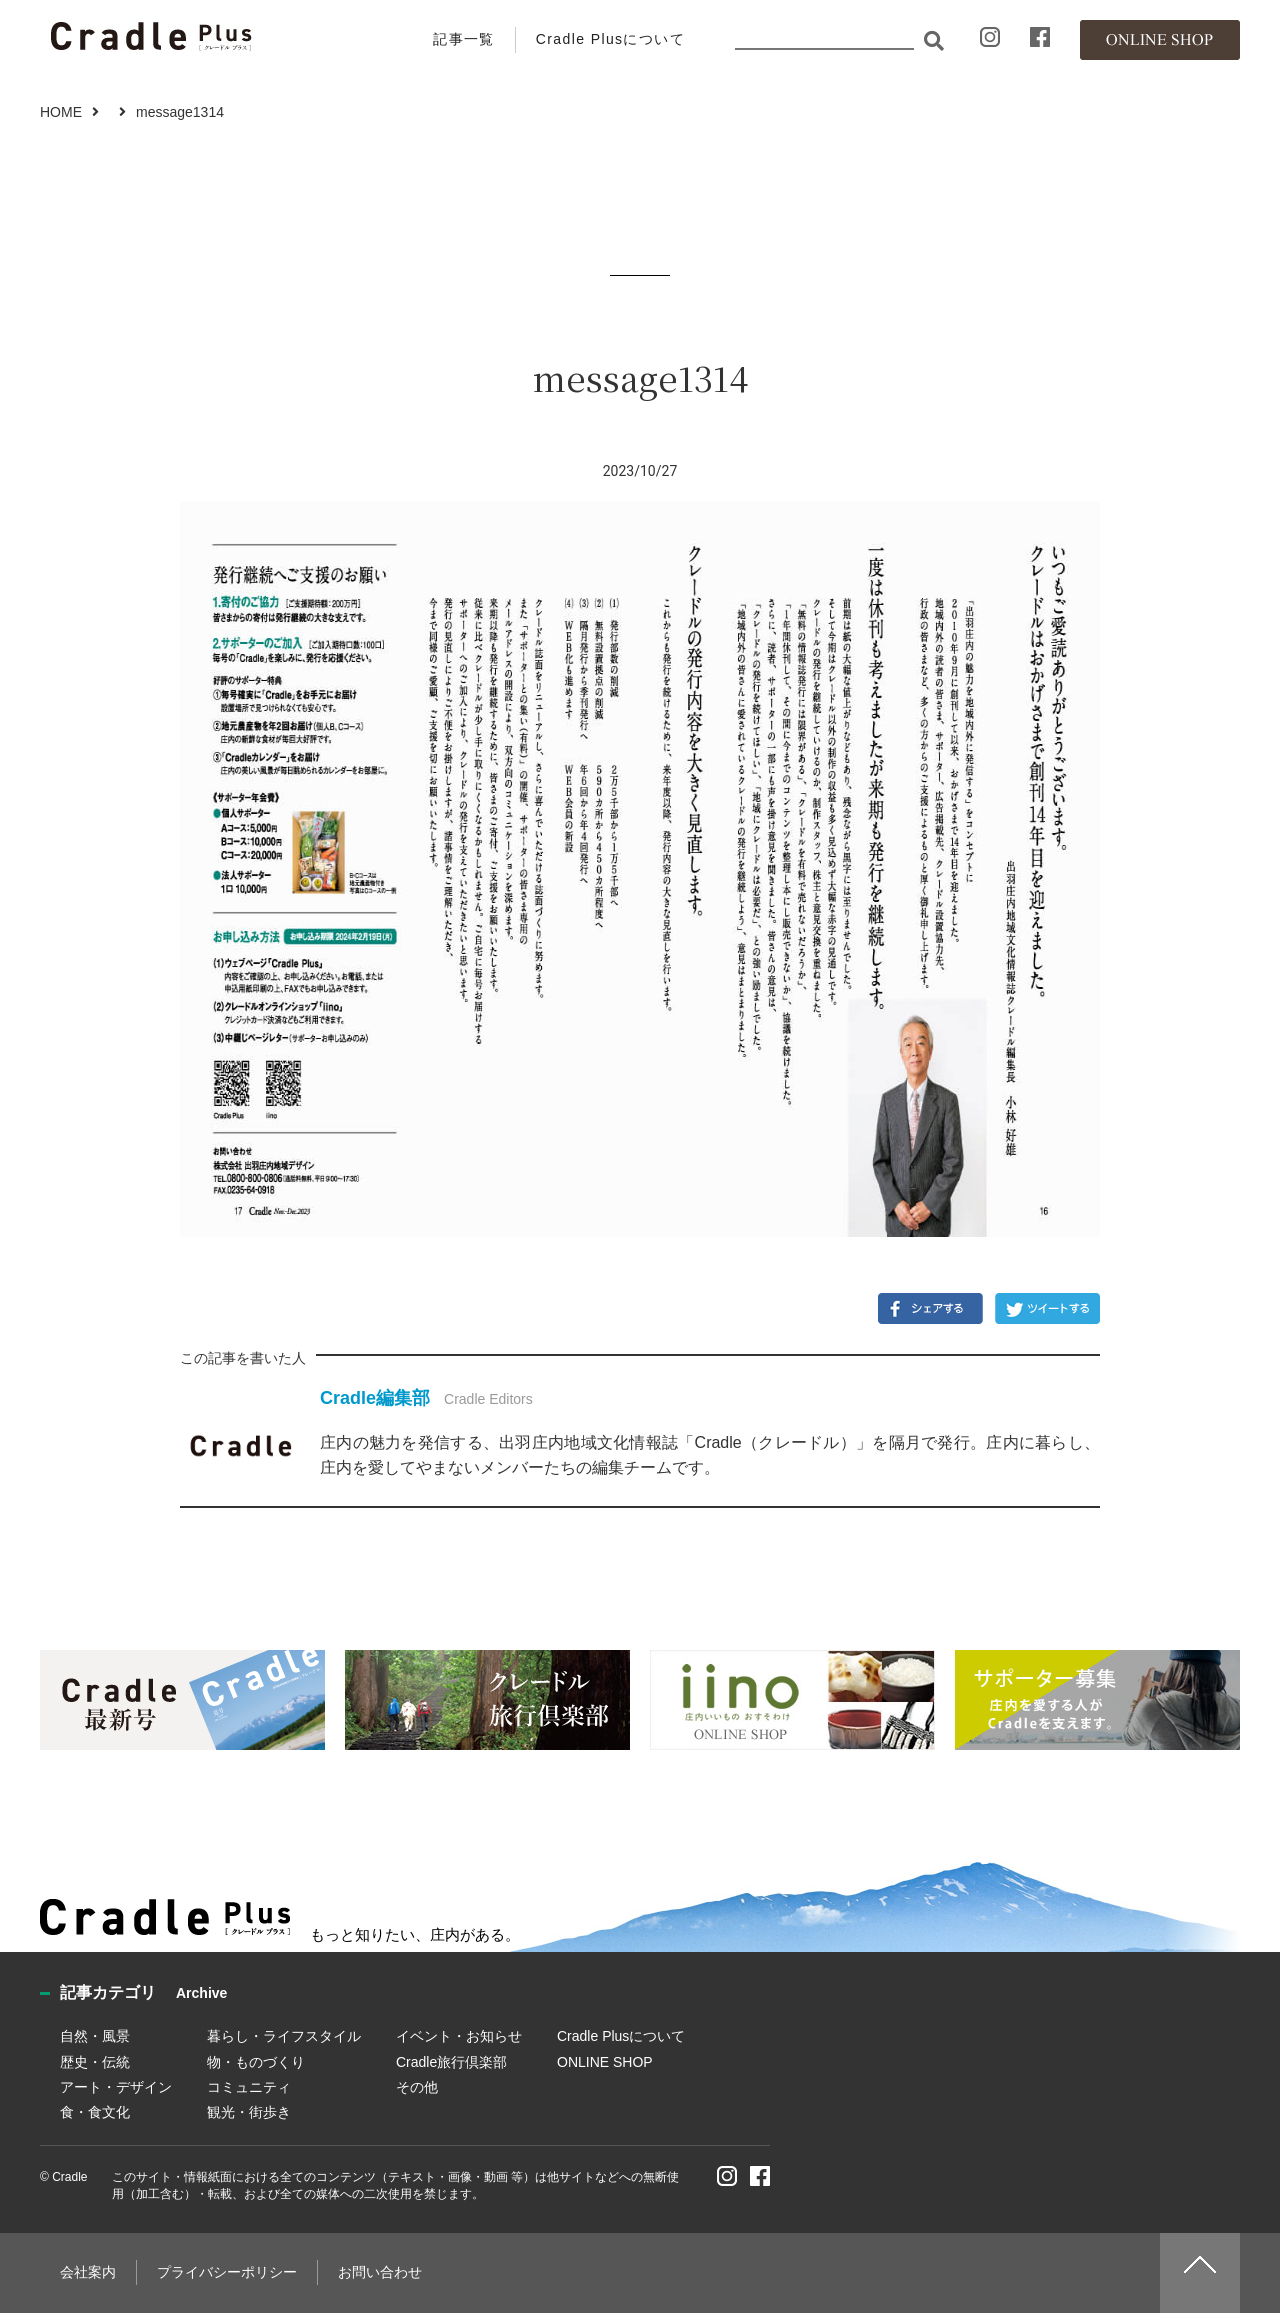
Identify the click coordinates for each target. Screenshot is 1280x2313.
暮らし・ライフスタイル (284, 2036)
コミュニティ (249, 2087)
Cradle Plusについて (610, 39)
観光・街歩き (249, 2112)
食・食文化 (95, 2112)
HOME (61, 112)
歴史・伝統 (95, 2062)
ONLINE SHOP (605, 2062)
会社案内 (88, 2272)
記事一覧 (464, 39)
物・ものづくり (256, 2062)
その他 (417, 2087)
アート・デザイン (116, 2087)
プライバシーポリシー (227, 2272)
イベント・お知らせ (459, 2036)
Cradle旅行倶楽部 (451, 2062)
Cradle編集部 (375, 1398)
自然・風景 (95, 2036)
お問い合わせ (380, 2272)
